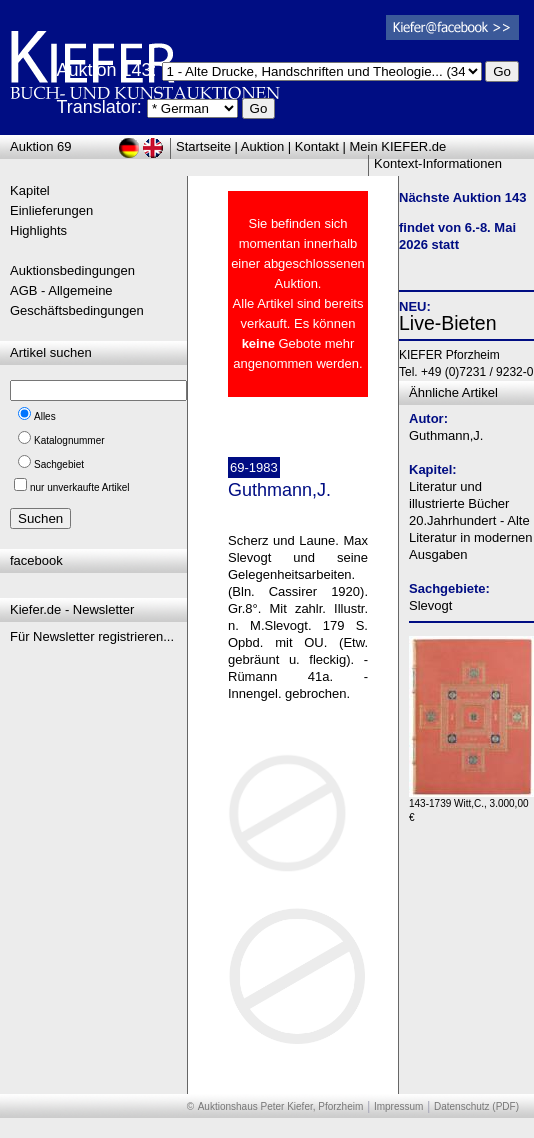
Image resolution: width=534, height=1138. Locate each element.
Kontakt (317, 146)
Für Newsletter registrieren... (92, 636)
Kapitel (30, 190)
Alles (45, 416)
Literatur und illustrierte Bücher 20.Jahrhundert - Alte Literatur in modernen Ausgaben (471, 520)
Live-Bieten (448, 323)
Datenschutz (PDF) (476, 1106)
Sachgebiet (59, 464)
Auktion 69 (40, 146)
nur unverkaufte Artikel (80, 487)
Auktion (262, 146)
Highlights (38, 230)
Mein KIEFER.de (398, 146)
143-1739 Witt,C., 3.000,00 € (471, 805)
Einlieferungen (51, 210)
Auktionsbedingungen (72, 270)
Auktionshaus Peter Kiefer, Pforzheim (281, 1106)
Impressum (398, 1106)
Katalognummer (69, 440)
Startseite (203, 146)
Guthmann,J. (446, 435)
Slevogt (430, 605)
